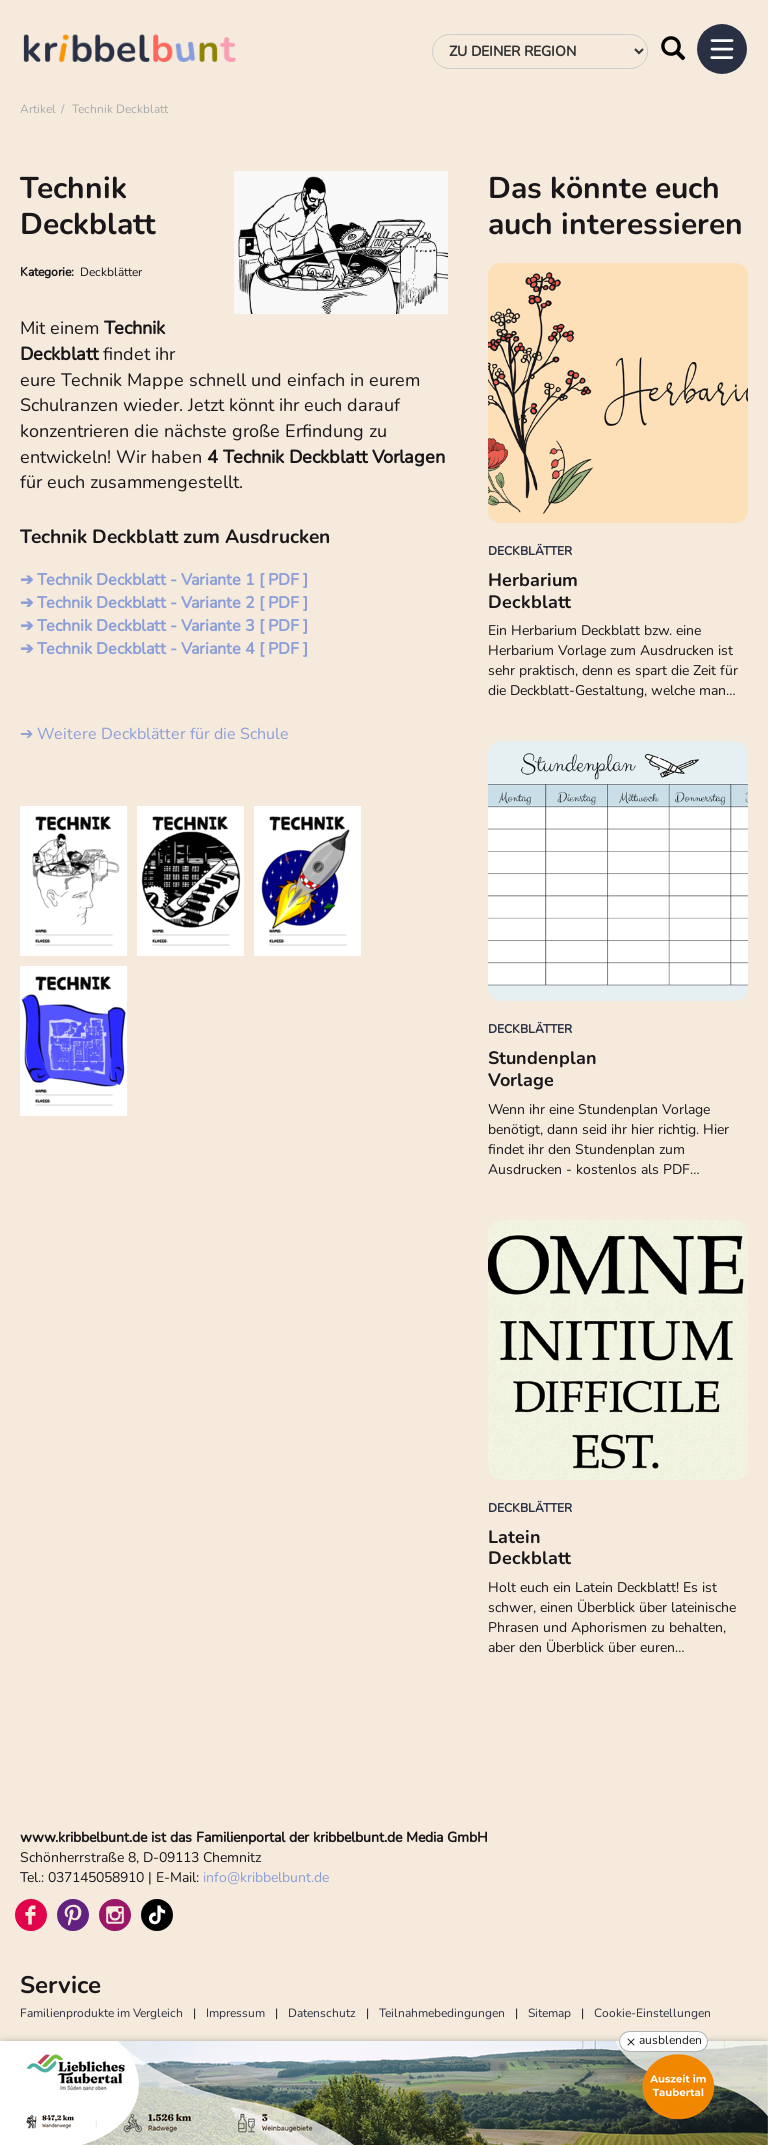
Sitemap (549, 2013)
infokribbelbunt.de (266, 1877)
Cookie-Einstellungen (652, 2013)
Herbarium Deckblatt (533, 591)
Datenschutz (322, 2013)
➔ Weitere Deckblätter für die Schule (154, 734)
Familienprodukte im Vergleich (101, 2013)
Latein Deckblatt (529, 1548)
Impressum (235, 2013)
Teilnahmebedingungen (442, 2013)
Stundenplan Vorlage (542, 1069)
